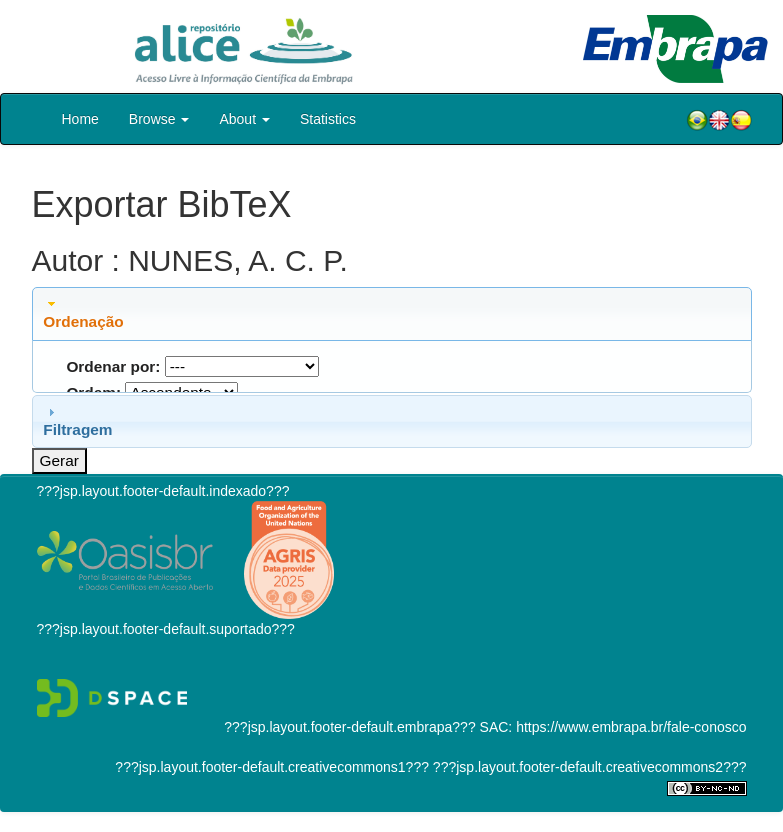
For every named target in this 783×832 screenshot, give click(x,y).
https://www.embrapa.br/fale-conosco (631, 727)
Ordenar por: (113, 366)
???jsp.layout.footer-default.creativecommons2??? (588, 767)
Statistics (328, 119)
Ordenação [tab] (83, 313)
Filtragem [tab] (77, 421)
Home (80, 119)
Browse (159, 119)
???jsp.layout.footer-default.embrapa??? (349, 727)
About (244, 119)
